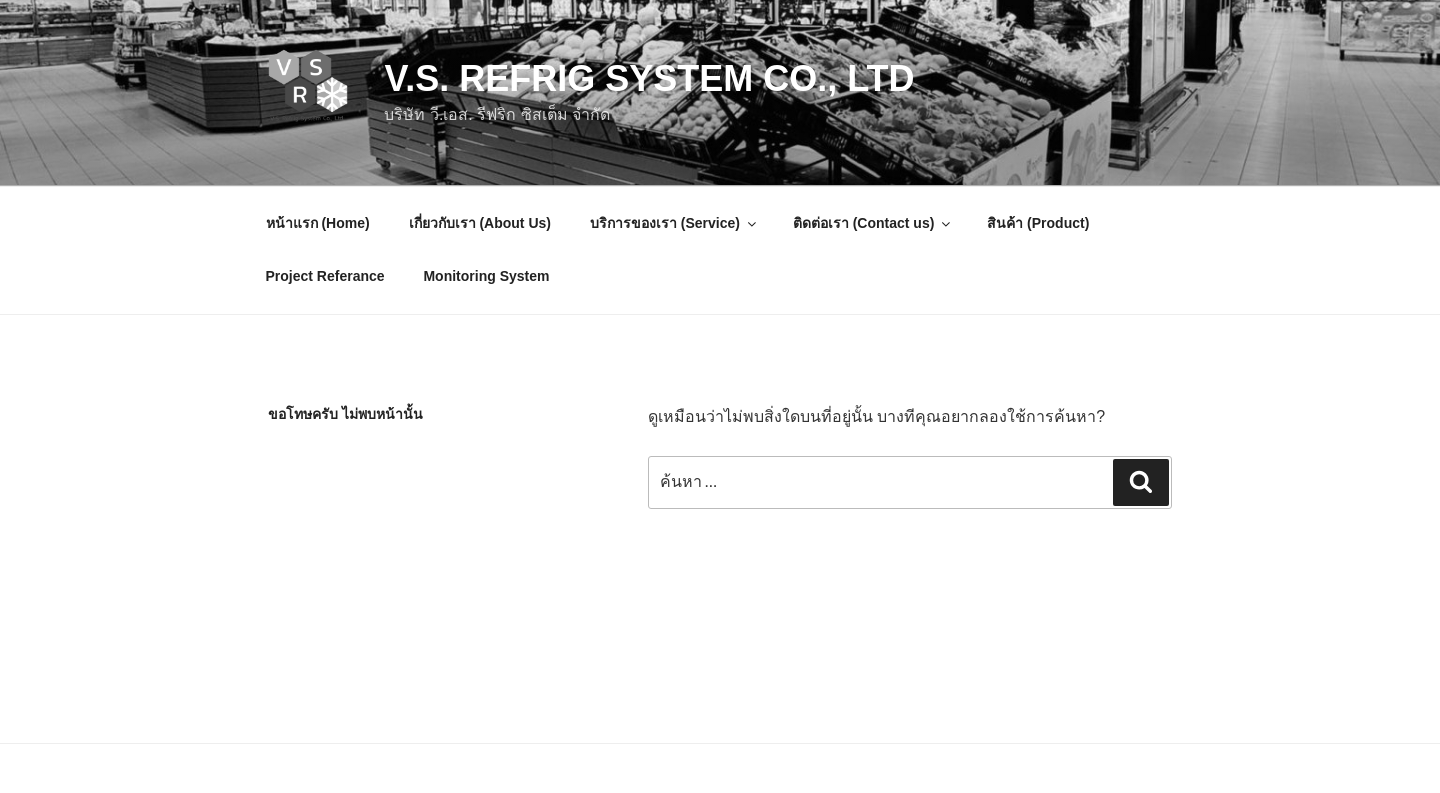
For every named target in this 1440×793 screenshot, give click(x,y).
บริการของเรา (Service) (674, 223)
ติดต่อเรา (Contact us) (873, 223)
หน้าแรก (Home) (318, 223)
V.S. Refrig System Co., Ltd (649, 78)
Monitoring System (486, 276)
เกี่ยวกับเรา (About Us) (480, 223)
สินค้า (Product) (1038, 223)
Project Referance (325, 276)
